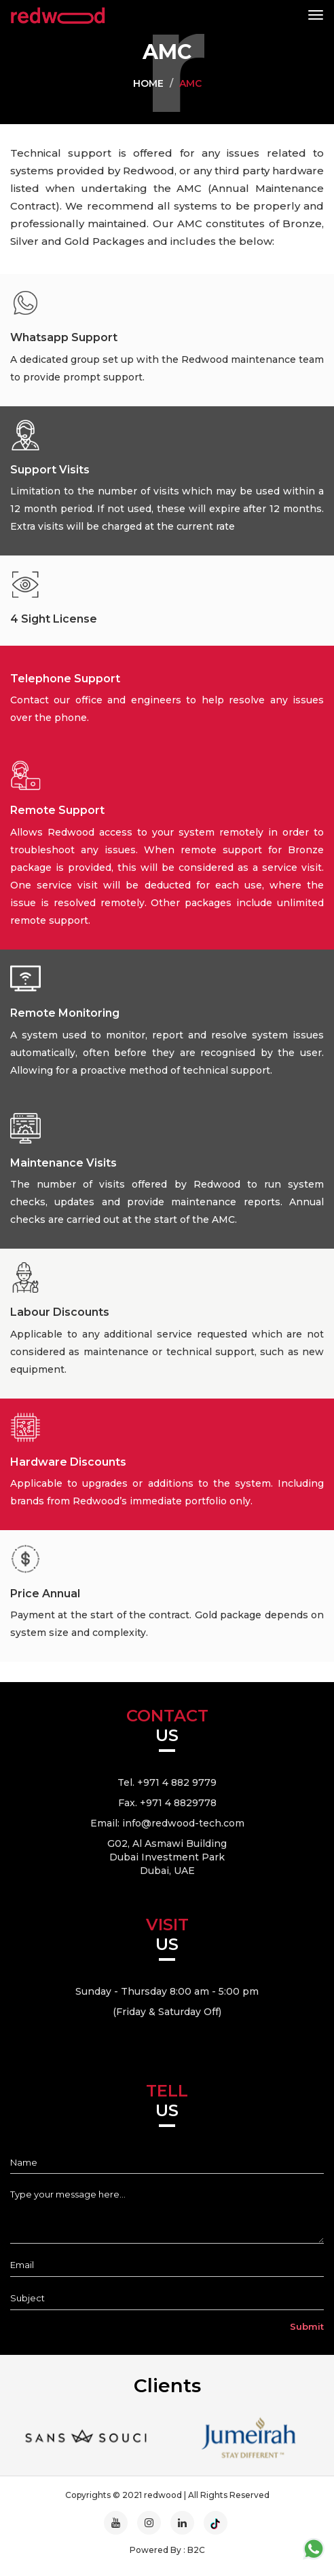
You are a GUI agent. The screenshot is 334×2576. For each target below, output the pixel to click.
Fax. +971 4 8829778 (167, 1803)
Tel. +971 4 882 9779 (167, 1782)
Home (148, 83)
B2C (196, 2550)
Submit (307, 2326)
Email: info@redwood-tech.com (167, 1823)
